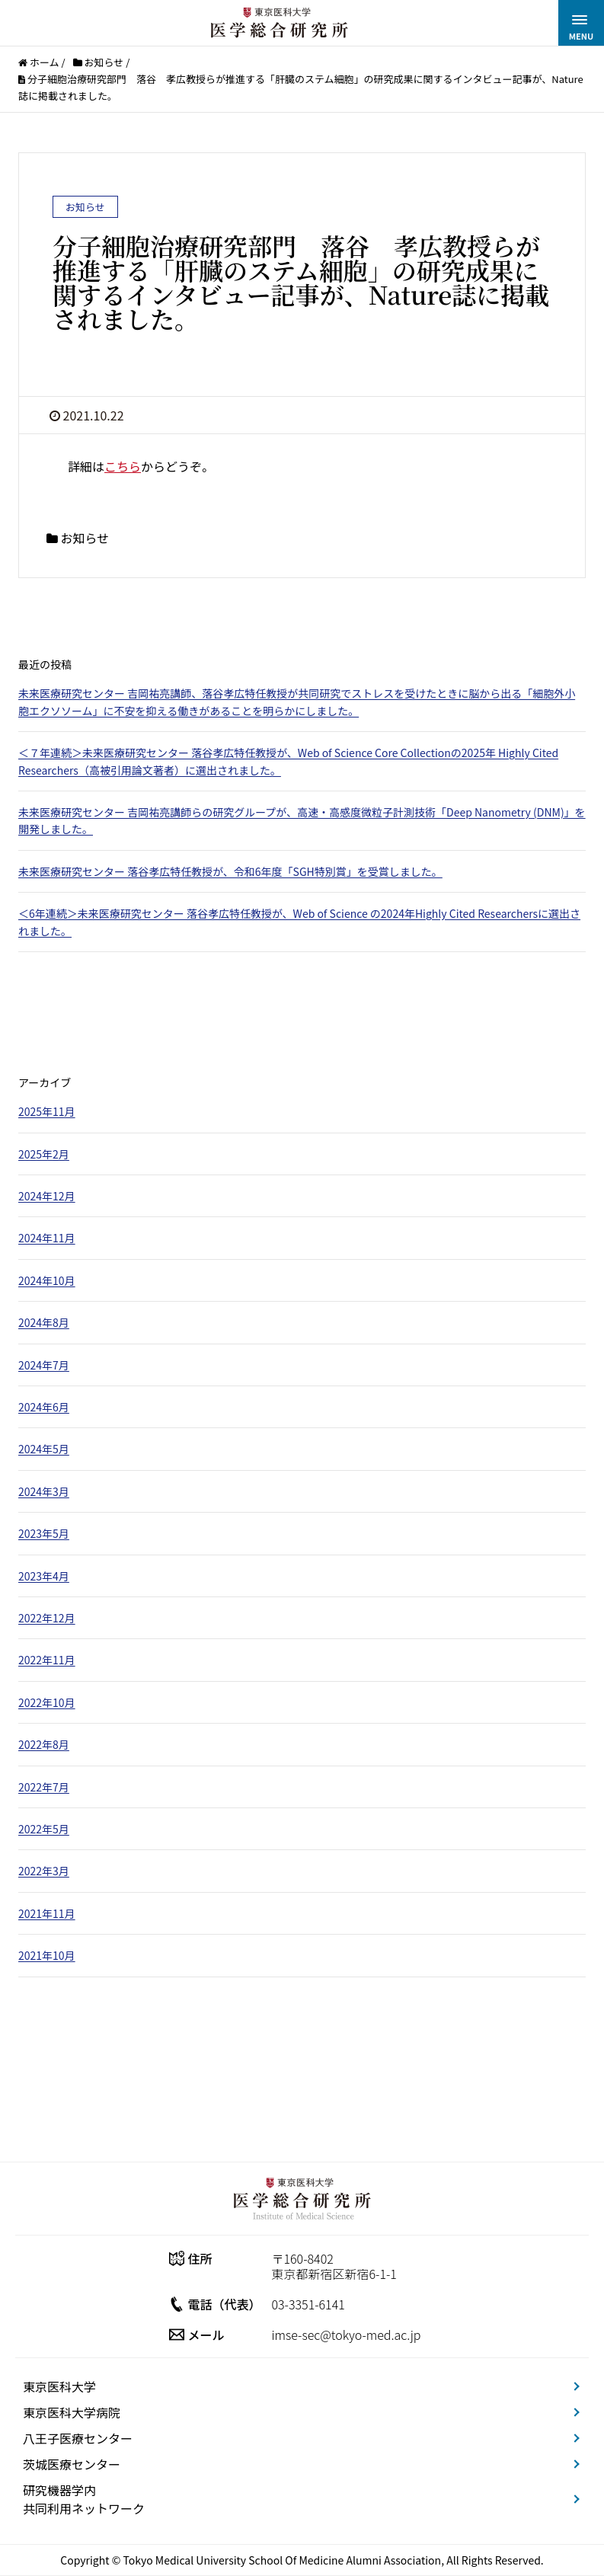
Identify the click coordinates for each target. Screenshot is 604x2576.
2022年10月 (46, 1702)
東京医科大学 (59, 2386)
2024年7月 (43, 1365)
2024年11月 (46, 1237)
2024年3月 (43, 1491)
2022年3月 (43, 1870)
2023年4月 (43, 1576)
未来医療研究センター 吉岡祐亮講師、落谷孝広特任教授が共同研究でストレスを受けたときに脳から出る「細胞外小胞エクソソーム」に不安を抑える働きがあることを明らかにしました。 (296, 702)
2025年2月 (43, 1154)
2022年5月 (43, 1828)
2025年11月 (46, 1111)
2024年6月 (43, 1406)
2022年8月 (43, 1744)
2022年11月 (46, 1659)
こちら (122, 466)
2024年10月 (46, 1280)
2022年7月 (43, 1787)
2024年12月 (46, 1195)
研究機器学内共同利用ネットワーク (84, 2499)
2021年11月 (46, 1913)
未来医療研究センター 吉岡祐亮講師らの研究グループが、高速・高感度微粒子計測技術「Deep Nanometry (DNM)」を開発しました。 (302, 820)
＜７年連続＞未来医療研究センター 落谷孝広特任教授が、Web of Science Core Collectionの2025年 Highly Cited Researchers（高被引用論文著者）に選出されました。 (288, 761)
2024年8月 (43, 1322)
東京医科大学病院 (71, 2412)
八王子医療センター (78, 2438)
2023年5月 (43, 1533)
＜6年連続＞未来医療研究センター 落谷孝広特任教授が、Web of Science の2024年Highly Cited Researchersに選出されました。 (299, 922)
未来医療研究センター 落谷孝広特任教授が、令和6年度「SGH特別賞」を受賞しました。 (230, 871)
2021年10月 (46, 1955)
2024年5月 (43, 1448)
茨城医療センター (71, 2464)
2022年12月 (46, 1617)
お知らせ (85, 538)
